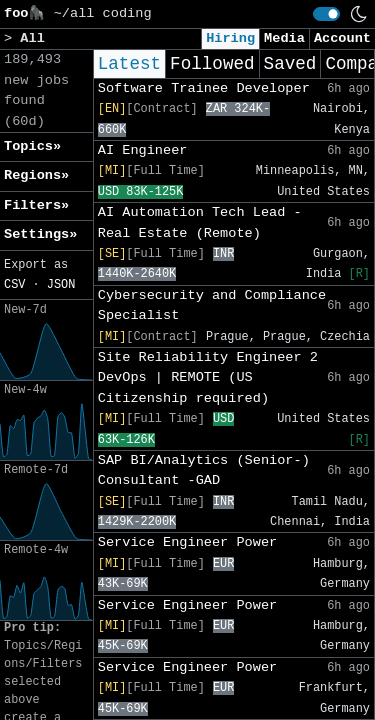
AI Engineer (143, 150)
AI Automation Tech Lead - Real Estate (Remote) (200, 222)
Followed (212, 64)
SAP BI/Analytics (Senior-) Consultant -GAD (204, 470)
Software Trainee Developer (204, 88)
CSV (14, 285)
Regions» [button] (36, 175)
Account (342, 38)
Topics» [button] (32, 146)
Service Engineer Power (187, 542)
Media (284, 38)
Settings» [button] (40, 234)
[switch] (326, 14)
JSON (61, 285)
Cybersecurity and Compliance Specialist (212, 305)
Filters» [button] (36, 205)
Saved (290, 64)
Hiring (230, 38)
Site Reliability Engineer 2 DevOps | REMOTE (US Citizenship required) (208, 378)
